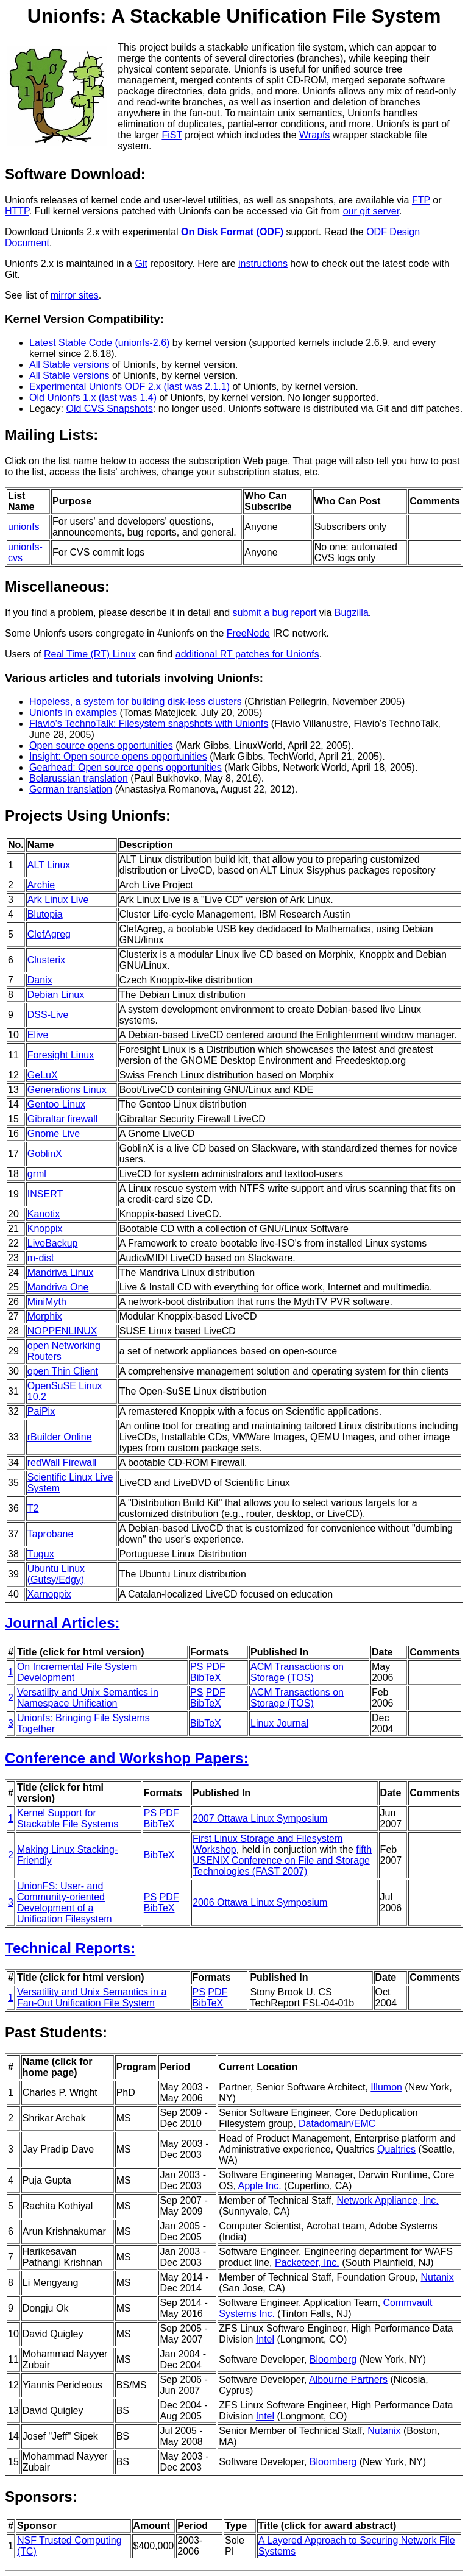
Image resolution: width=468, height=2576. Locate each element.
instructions (263, 263)
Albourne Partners (348, 2379)
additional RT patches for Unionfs (247, 654)
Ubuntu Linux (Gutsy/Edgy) (56, 1574)
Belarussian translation (78, 778)
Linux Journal (279, 1723)
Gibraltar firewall (62, 1119)
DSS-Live (48, 1015)
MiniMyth (46, 1302)
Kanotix (43, 1214)
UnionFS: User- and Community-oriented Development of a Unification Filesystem (64, 1902)
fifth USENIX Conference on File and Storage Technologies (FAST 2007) (282, 1860)
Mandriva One (58, 1287)
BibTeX (205, 1677)
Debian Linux (55, 994)
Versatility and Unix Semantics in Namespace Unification (87, 1697)
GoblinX (44, 1153)
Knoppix (45, 1228)
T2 (33, 1508)
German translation (70, 789)
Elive (38, 1035)
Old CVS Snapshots (109, 408)
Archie (41, 885)
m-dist (40, 1258)
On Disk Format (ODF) (232, 232)
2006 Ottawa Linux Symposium (260, 1902)
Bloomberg (333, 2359)
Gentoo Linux (56, 1104)
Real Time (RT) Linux (90, 654)
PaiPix (41, 1411)
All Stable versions (69, 364)
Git (141, 263)
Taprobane (50, 1534)
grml (36, 1174)
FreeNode (248, 633)
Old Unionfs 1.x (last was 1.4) (93, 397)
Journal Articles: (62, 1623)
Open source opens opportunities (101, 745)
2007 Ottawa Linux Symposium (260, 1818)
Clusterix (46, 960)
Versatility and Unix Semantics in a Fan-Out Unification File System (91, 1997)
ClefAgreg (49, 934)
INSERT (45, 1194)
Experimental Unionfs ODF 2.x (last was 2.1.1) (129, 386)
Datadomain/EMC (337, 2123)
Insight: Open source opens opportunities (118, 756)
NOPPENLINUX (62, 1331)
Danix (39, 980)
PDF (215, 1666)
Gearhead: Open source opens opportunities (125, 767)
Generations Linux (67, 1090)
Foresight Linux (60, 1055)
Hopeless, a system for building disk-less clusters (135, 701)
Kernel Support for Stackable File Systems (67, 1818)
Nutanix (436, 2277)
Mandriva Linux (60, 1272)
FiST (171, 135)
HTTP (17, 211)
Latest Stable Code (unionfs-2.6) (99, 343)
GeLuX (42, 1075)
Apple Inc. (259, 2186)
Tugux (40, 1554)
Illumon (386, 2087)
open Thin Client (62, 1371)
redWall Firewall (61, 1462)
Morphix (44, 1316)
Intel (265, 2339)
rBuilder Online (59, 1437)
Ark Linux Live (58, 899)
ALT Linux (49, 865)
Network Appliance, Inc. (388, 2200)
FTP (421, 200)
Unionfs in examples (73, 712)
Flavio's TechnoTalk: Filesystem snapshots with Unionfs (148, 723)
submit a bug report (275, 612)
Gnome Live (53, 1133)
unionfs (24, 527)
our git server (371, 211)
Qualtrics (396, 2149)
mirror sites (75, 295)
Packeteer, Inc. (307, 2262)
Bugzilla (352, 612)
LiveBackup (52, 1243)
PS (196, 1666)
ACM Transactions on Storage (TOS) (297, 1672)
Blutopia (45, 914)
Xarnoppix (49, 1594)
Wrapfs (314, 135)
